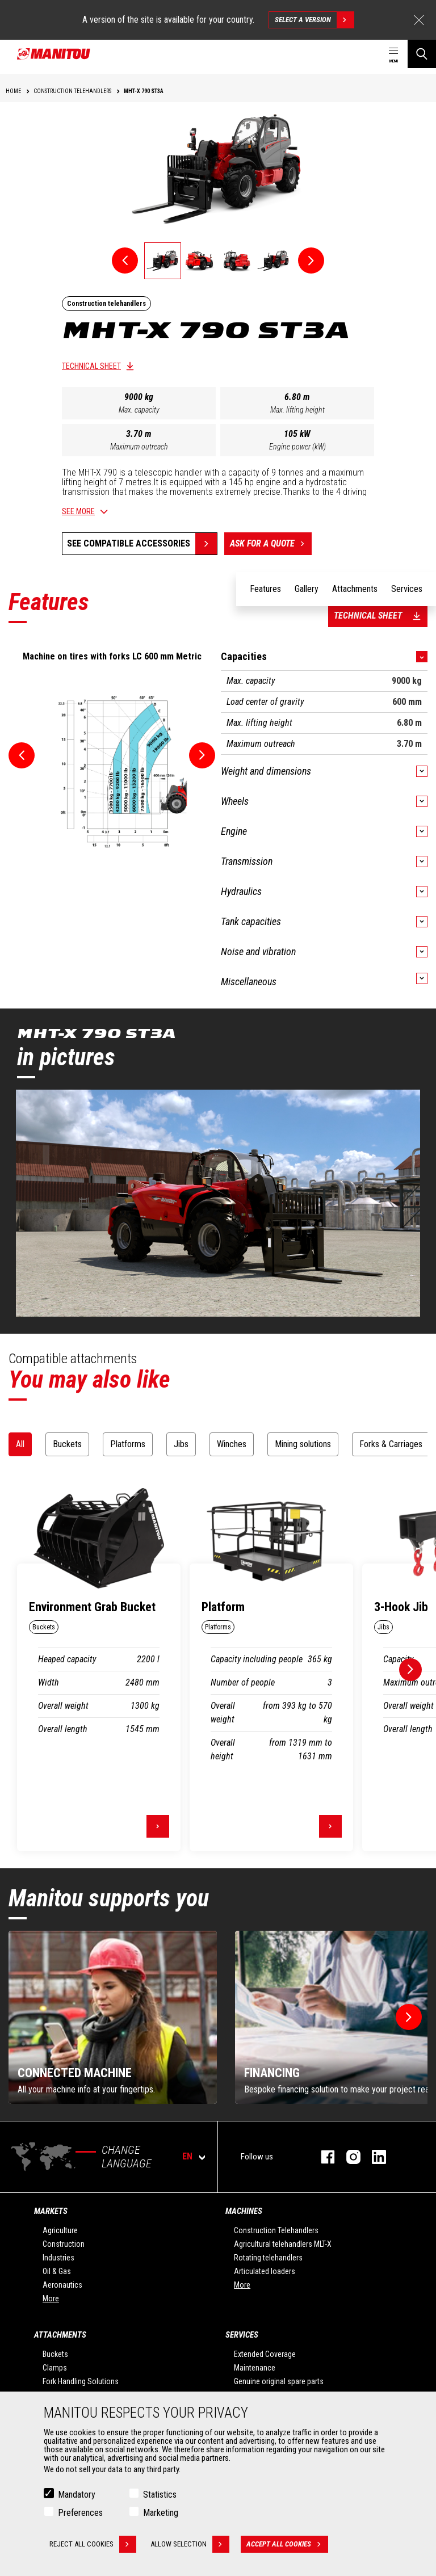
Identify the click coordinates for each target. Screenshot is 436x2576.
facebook (322, 2157)
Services (241, 2335)
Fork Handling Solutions (81, 2381)
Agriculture (60, 2230)
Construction (64, 2244)
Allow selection (189, 2544)
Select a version (314, 20)
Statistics (160, 2494)
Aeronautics (62, 2284)
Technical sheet (91, 366)
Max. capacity (139, 410)
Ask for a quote (271, 543)
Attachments (60, 2335)
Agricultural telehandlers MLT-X (283, 2244)
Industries (58, 2257)
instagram (347, 2157)
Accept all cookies (287, 2544)
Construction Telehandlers (276, 2230)
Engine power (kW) (297, 447)
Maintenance (254, 2367)
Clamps (55, 2367)
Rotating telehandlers (268, 2257)
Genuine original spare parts (279, 2381)
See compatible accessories (128, 543)
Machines (243, 2211)
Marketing (160, 2512)
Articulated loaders (264, 2271)
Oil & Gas (57, 2271)
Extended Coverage (265, 2354)
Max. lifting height (297, 410)
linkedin (373, 2157)
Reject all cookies (92, 2544)
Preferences (80, 2512)
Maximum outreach (139, 447)
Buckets (55, 2354)
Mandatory (76, 2494)
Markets (51, 2211)
